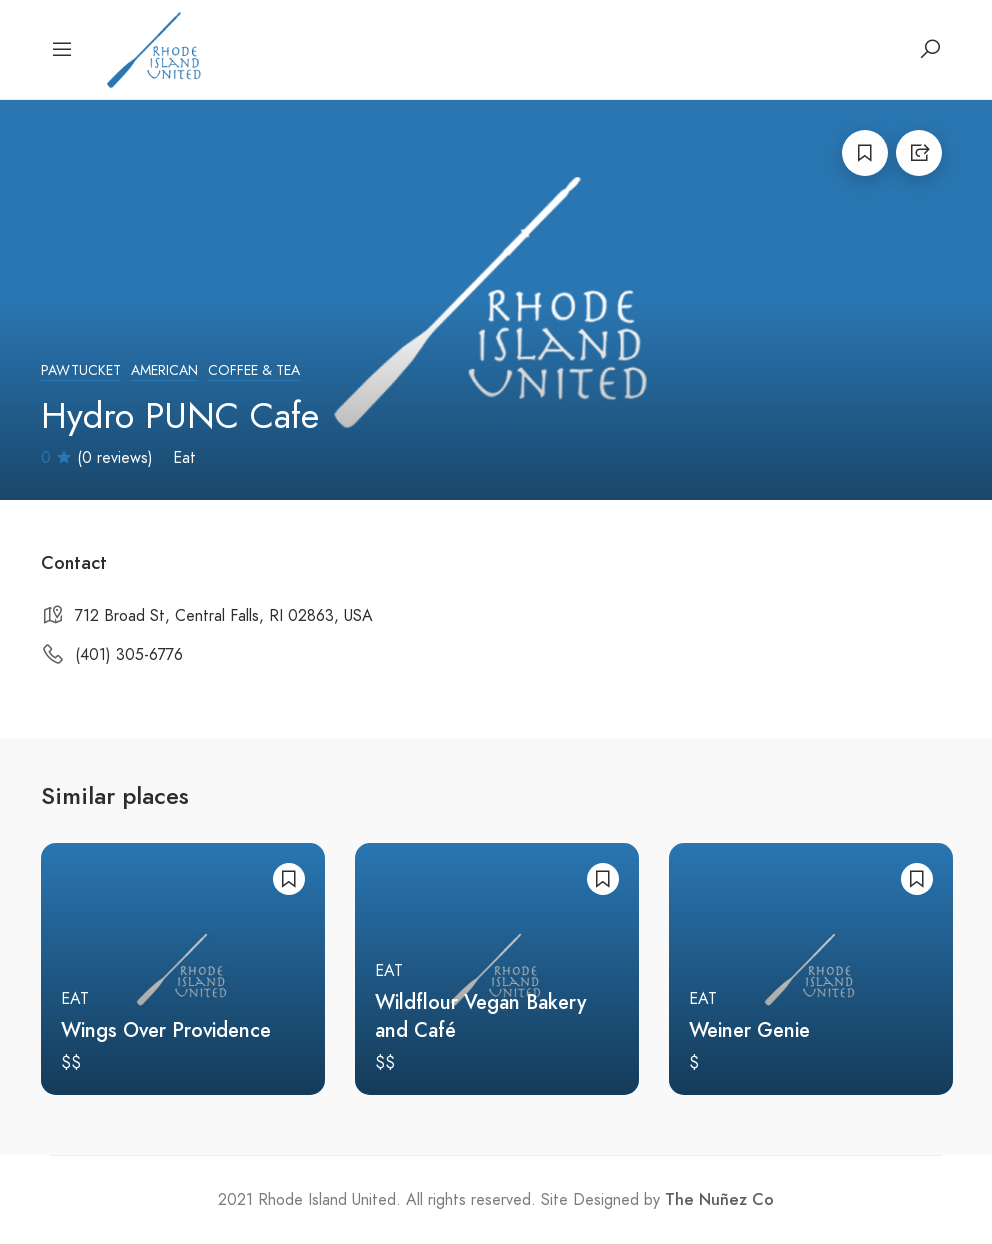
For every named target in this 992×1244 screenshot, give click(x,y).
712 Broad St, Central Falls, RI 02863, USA (224, 616)
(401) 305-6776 (129, 655)
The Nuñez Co (719, 1200)
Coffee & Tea (254, 370)
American (164, 370)
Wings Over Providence (166, 1030)
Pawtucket (81, 370)
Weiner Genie (749, 1030)
